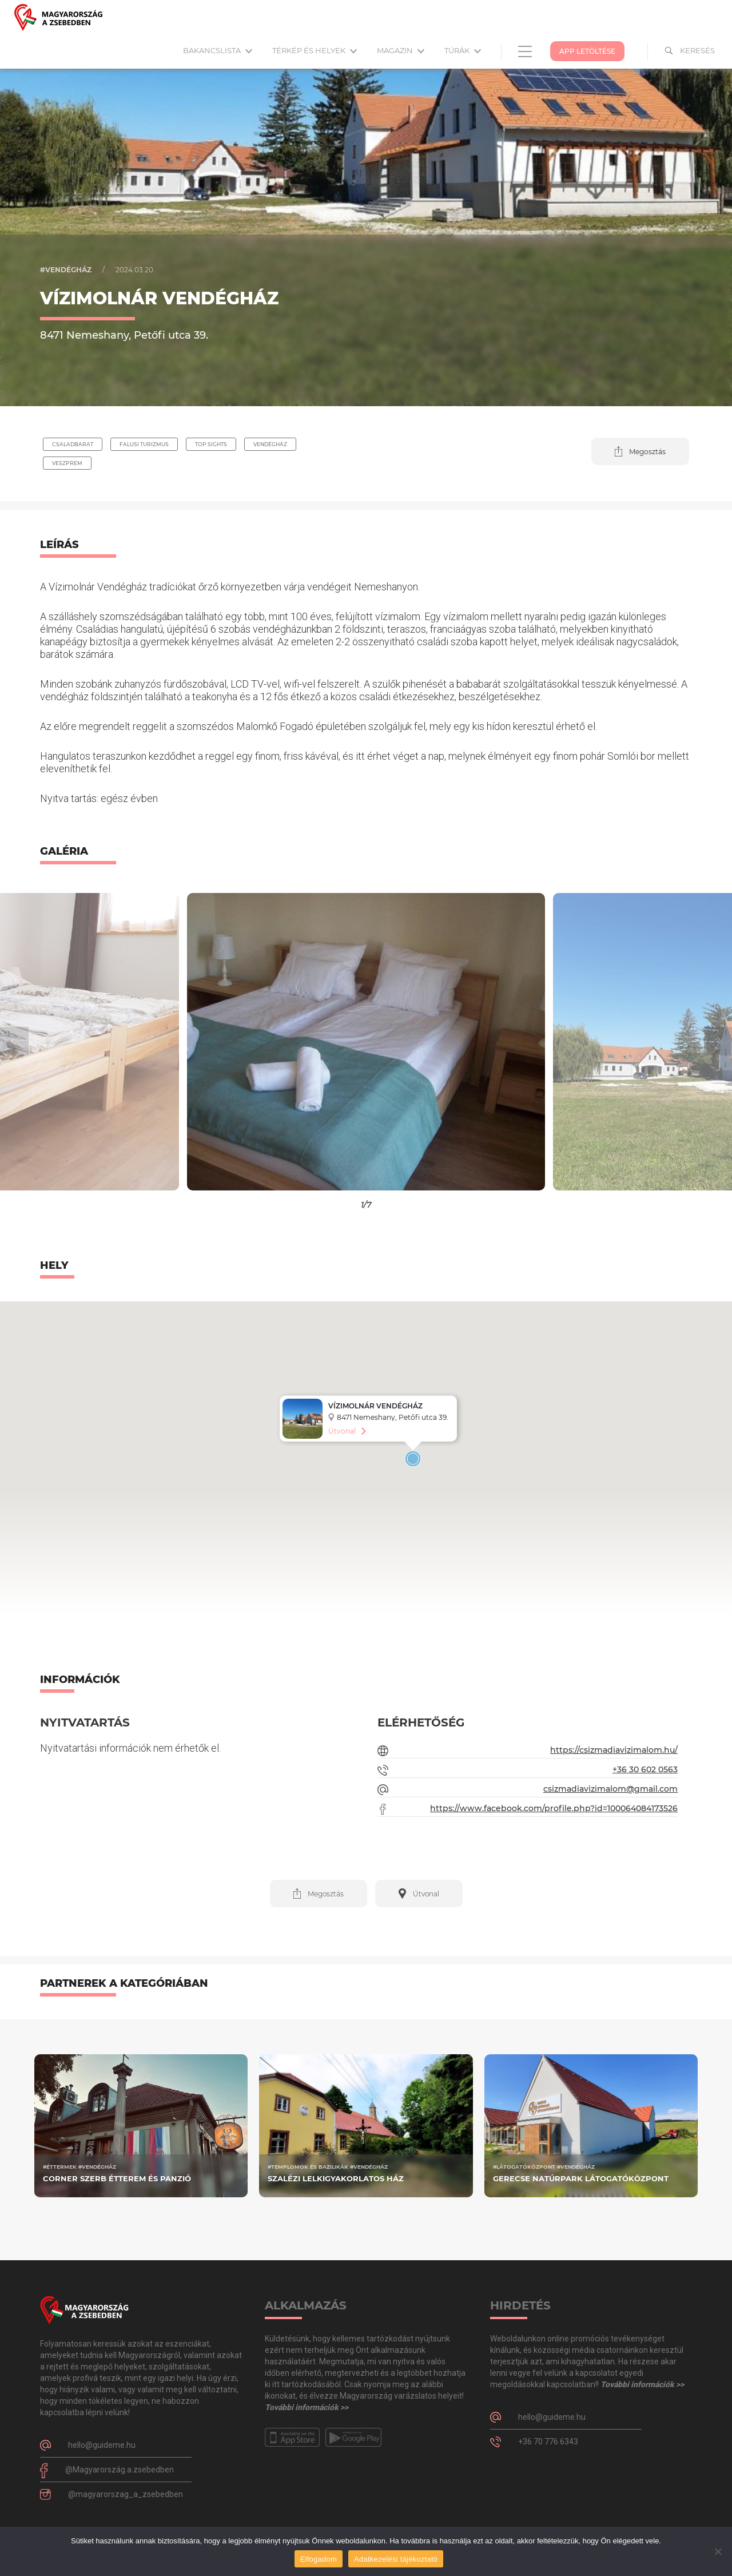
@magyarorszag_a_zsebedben (125, 2494)
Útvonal (342, 1431)
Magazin (400, 50)
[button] (640, 451)
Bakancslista (217, 50)
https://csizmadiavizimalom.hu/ (614, 1750)
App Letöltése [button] (587, 51)
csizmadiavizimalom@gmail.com (610, 1789)
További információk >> (306, 2407)
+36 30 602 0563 (645, 1769)
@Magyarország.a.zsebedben (119, 2469)
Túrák (462, 50)
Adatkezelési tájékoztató (395, 2559)
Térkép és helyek (314, 50)
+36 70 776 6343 (548, 2441)
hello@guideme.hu (102, 2445)
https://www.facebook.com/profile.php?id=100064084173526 (554, 1808)
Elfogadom (318, 2559)
